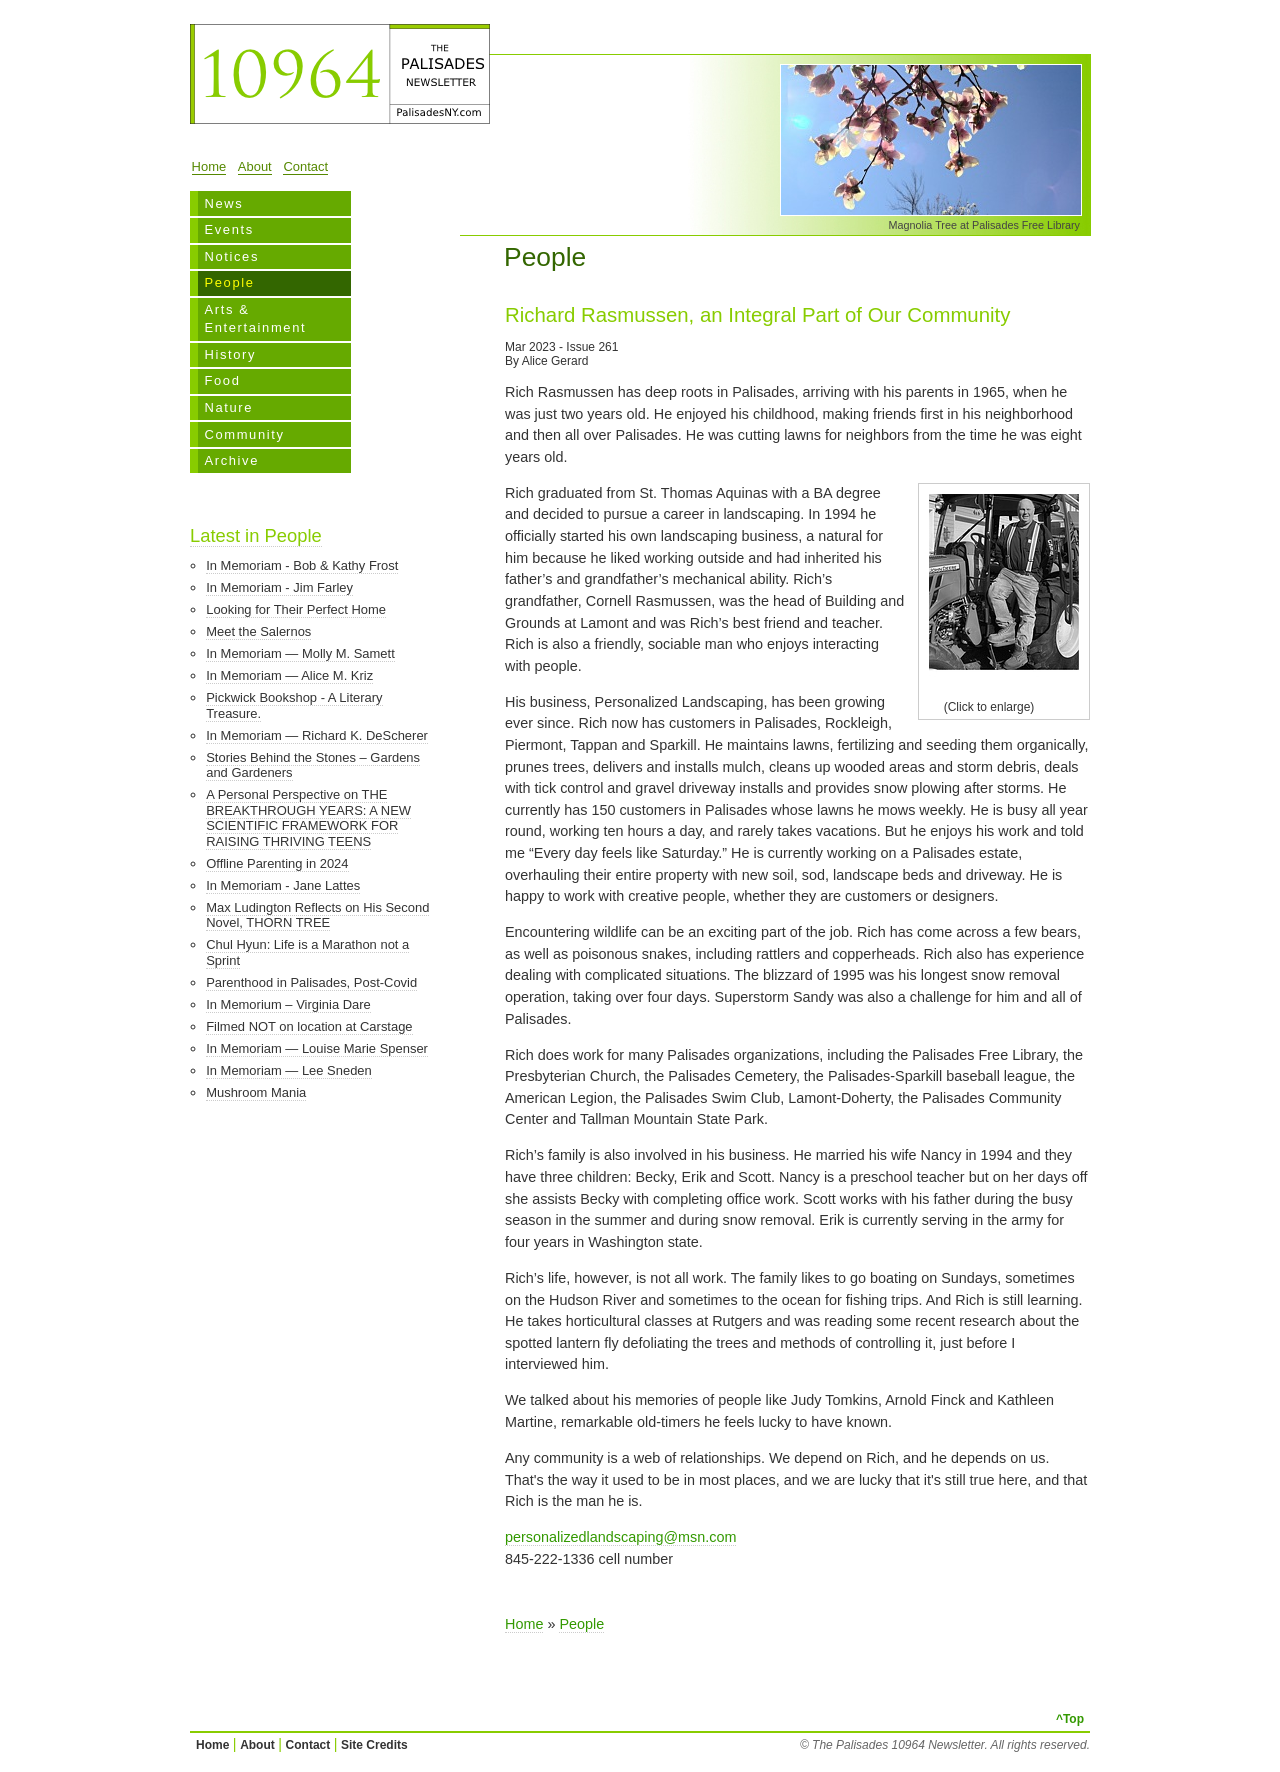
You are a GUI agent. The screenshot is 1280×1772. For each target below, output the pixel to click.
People (229, 282)
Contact (305, 166)
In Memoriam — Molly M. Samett (300, 653)
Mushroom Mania (256, 1092)
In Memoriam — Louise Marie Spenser (317, 1048)
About (255, 166)
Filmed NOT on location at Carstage (309, 1026)
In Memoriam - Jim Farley (279, 587)
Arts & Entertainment (255, 318)
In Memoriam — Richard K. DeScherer (317, 735)
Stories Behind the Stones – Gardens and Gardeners (313, 765)
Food (222, 380)
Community (244, 434)
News (223, 203)
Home (209, 166)
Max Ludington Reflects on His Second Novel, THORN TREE (317, 915)
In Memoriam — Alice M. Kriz (289, 675)
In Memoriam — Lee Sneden (289, 1070)
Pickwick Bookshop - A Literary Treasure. (294, 705)
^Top (1070, 1719)
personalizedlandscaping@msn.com (620, 1537)
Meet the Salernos (258, 631)
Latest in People (256, 535)
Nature (228, 407)
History (230, 354)
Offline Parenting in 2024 (277, 863)
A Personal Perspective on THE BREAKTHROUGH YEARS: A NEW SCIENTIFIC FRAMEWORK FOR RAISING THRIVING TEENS (308, 818)
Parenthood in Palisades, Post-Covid (311, 982)
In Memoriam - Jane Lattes (283, 885)
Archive (231, 460)
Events (228, 229)
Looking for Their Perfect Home (296, 609)
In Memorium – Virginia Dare (288, 1004)
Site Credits (374, 1745)
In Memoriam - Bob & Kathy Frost (302, 565)
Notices (231, 256)
